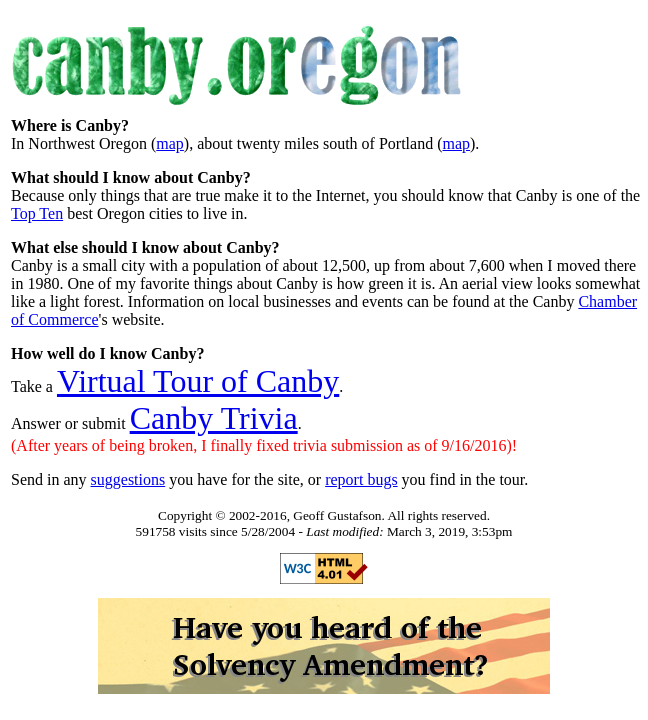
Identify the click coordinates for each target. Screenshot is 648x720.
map (170, 143)
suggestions (128, 479)
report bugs (361, 479)
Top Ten (37, 213)
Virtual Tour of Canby (198, 381)
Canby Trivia (214, 418)
